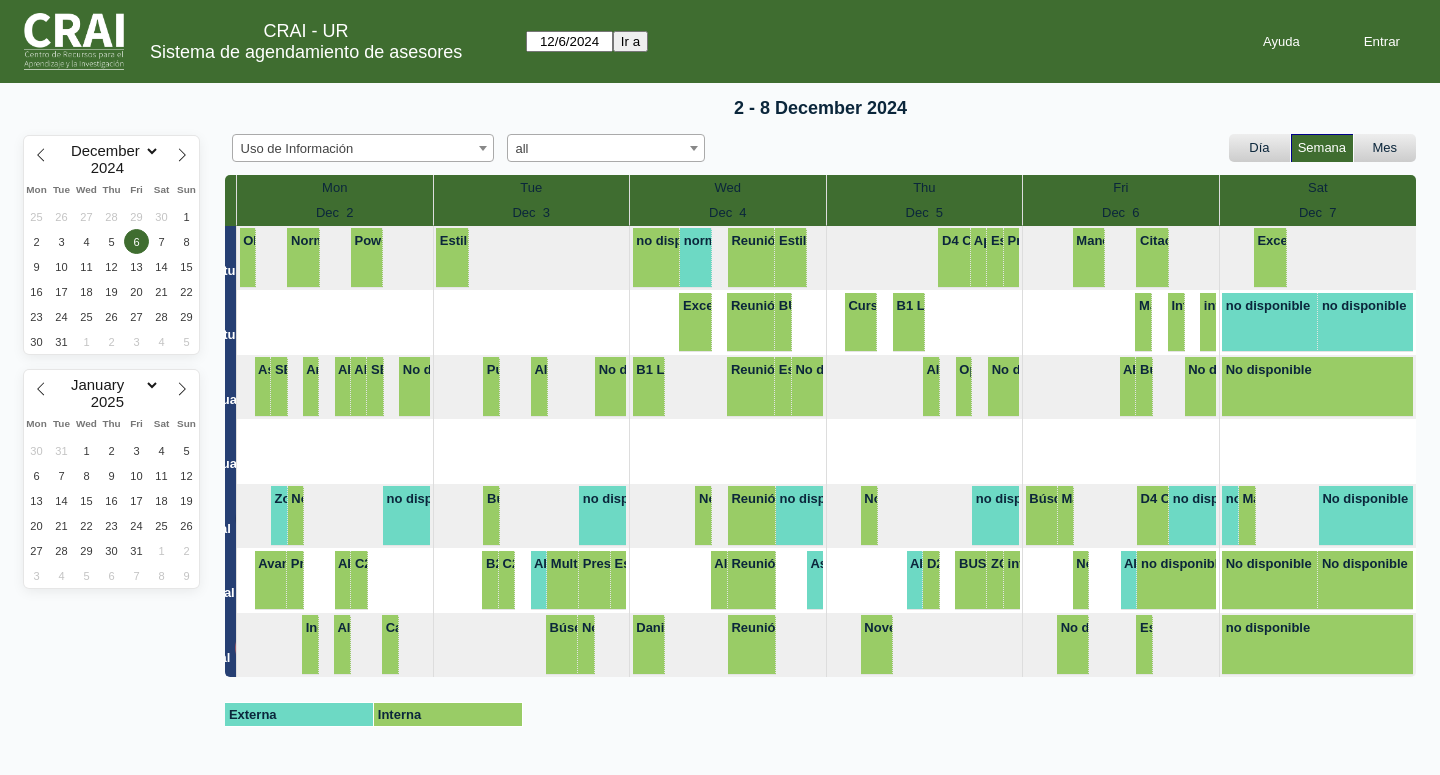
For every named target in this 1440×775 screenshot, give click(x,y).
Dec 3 (531, 212)
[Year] (112, 168)
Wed (728, 187)
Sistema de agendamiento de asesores (306, 52)
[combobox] (363, 148)
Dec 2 (335, 212)
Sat (1318, 187)
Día (1259, 147)
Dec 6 (1121, 212)
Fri (1120, 187)
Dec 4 (728, 212)
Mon (334, 187)
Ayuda (1281, 41)
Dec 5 (925, 212)
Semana (1322, 147)
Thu (924, 187)
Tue (531, 187)
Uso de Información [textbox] (297, 148)
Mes (1385, 147)
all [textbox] (522, 148)
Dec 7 (1318, 212)
